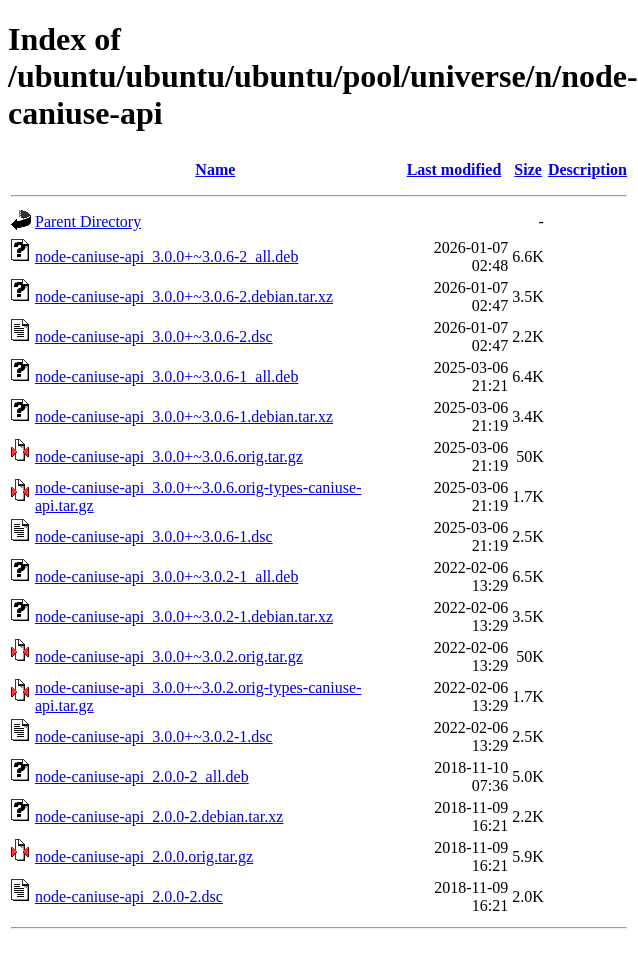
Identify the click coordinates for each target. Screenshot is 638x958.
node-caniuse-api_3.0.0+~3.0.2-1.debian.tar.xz (184, 616)
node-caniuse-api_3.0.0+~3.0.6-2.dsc (154, 336)
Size (528, 169)
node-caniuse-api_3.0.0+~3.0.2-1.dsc (154, 736)
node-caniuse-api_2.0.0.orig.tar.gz (144, 856)
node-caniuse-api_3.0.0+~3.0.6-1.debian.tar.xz (184, 416)
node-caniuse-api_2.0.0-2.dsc (129, 896)
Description (587, 169)
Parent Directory (88, 221)
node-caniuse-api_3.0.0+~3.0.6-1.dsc (154, 536)
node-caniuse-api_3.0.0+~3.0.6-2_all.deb (166, 256)
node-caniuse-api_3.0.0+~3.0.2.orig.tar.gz (169, 656)
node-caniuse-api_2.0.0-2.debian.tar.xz (159, 816)
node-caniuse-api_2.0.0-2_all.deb (142, 776)
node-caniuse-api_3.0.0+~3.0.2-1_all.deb (166, 576)
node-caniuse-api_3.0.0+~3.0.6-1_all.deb (166, 376)
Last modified (454, 169)
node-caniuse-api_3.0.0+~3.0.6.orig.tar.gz (169, 456)
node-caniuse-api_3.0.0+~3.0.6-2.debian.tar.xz (184, 296)
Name (215, 169)
